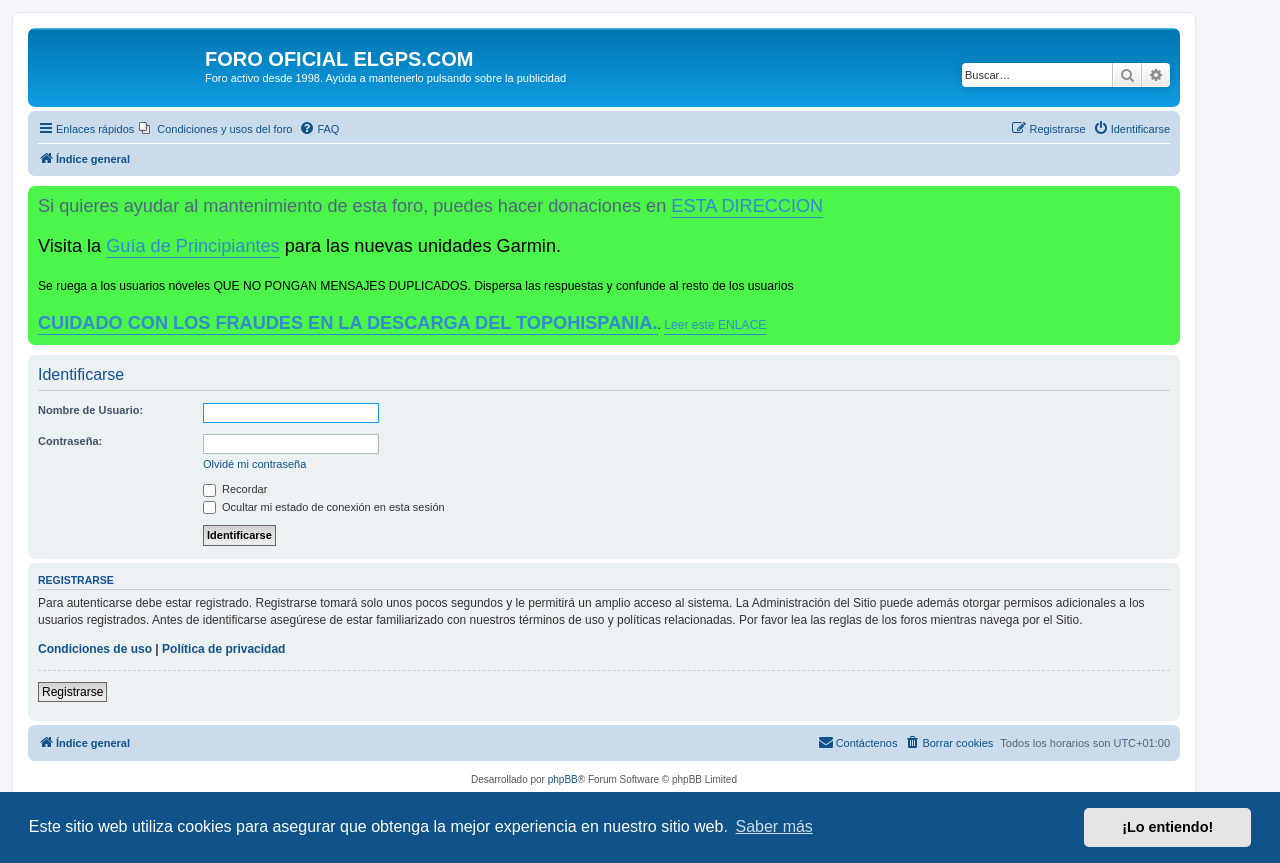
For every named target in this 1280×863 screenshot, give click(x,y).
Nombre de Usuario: (90, 410)
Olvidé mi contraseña (254, 464)
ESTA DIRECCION (747, 206)
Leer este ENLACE (715, 325)
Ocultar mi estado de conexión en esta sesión (324, 507)
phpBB (563, 779)
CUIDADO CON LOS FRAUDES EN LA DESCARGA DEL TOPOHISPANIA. (348, 323)
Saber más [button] (774, 826)
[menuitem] (215, 129)
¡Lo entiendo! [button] (1167, 827)
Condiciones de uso (95, 649)
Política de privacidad (223, 649)
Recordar (235, 489)
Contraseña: (70, 441)
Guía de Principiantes (192, 246)
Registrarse (72, 692)
